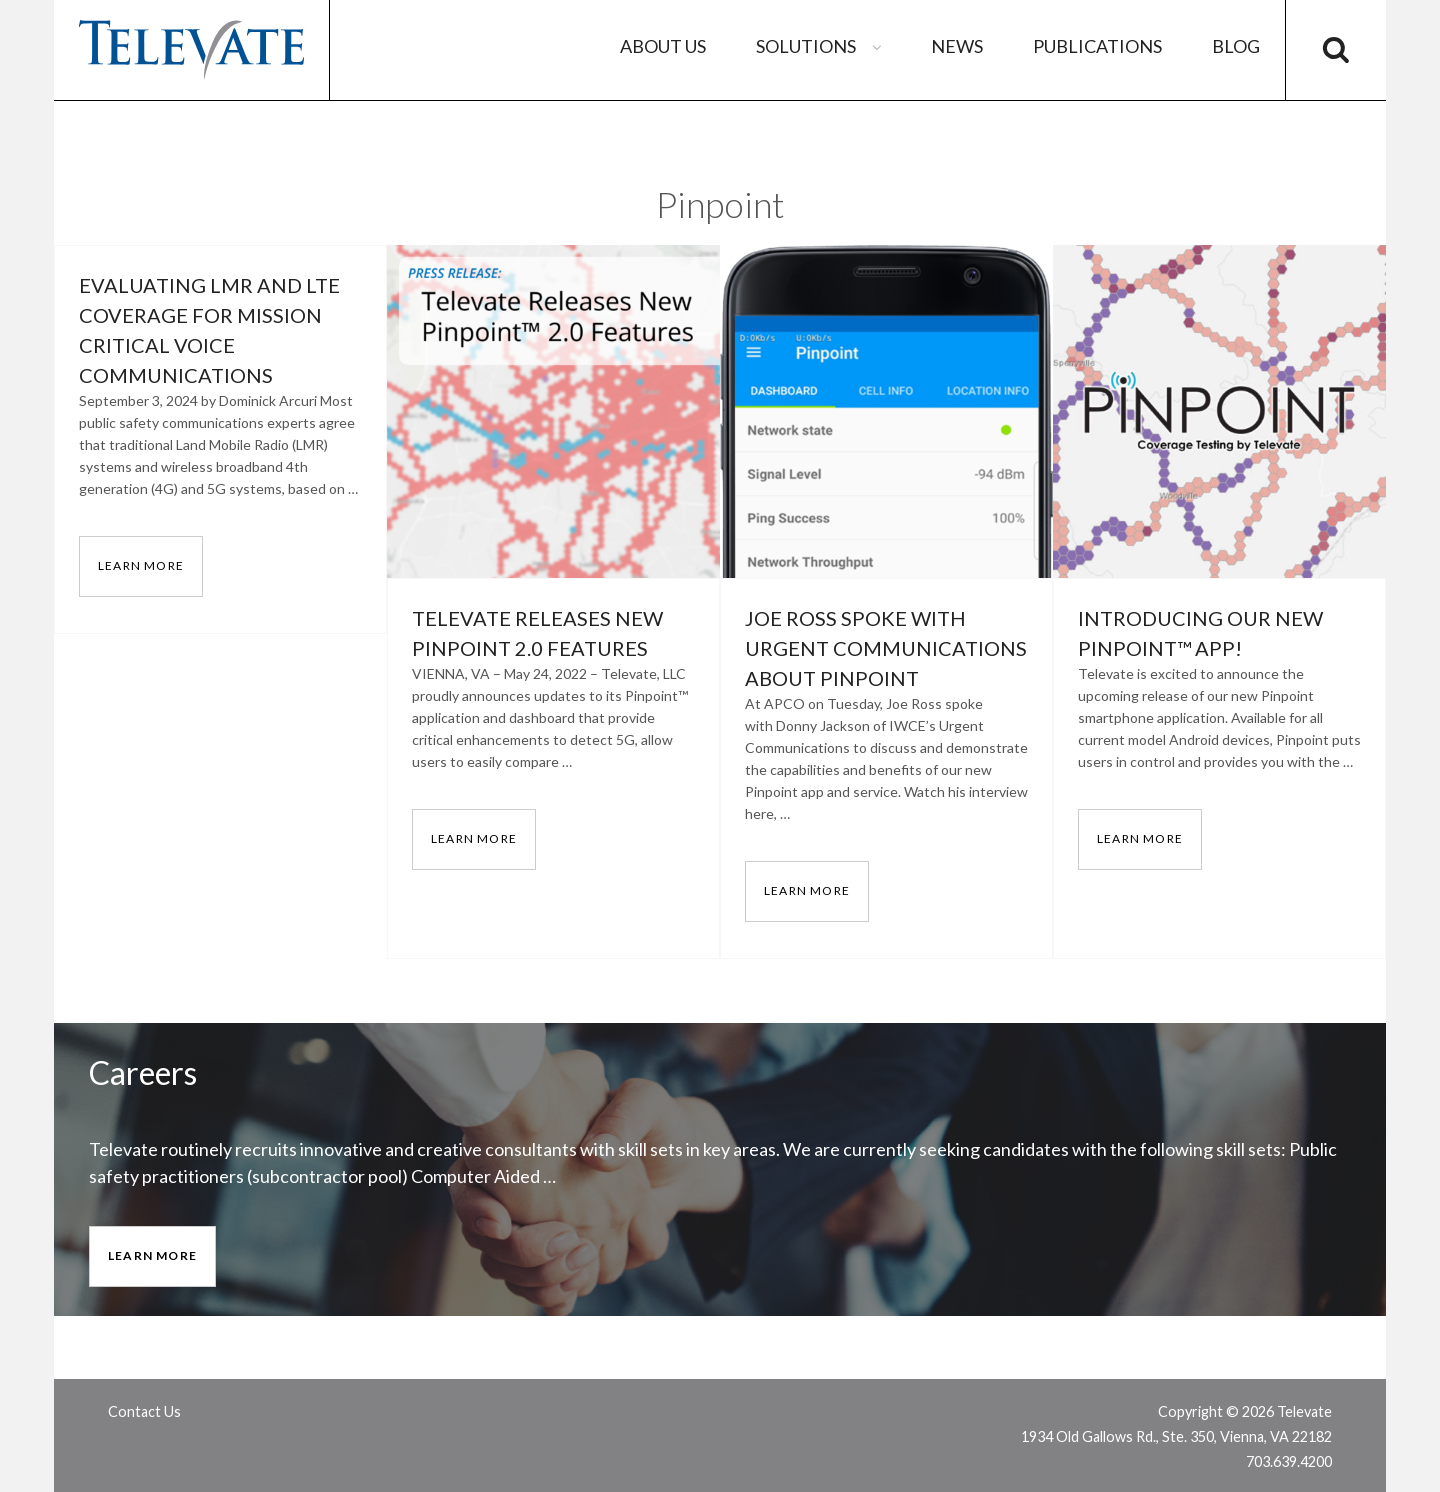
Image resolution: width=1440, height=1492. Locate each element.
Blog (1236, 46)
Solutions (821, 46)
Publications (1097, 46)
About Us (663, 46)
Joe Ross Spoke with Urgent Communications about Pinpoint (886, 648)
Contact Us (144, 1411)
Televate (191, 50)
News (957, 46)
